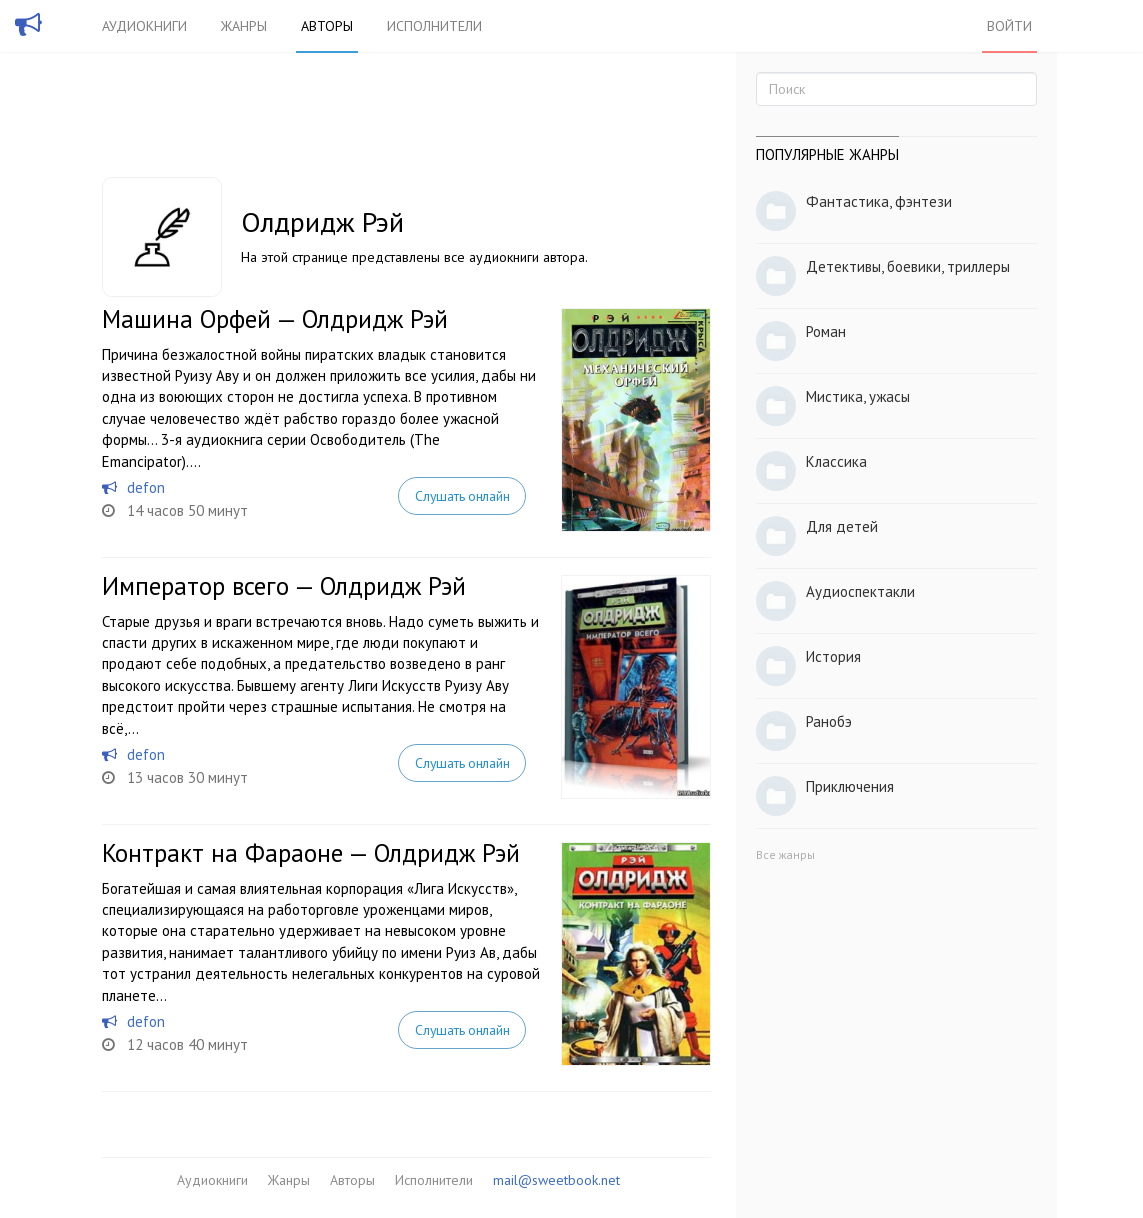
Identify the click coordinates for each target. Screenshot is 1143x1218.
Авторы (327, 26)
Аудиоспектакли (860, 591)
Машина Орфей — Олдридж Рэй (275, 319)
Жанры (244, 26)
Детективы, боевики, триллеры (908, 266)
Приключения (850, 786)
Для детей (842, 526)
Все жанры (785, 854)
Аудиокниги (144, 26)
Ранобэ (829, 721)
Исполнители (434, 26)
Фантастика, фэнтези (879, 201)
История (833, 656)
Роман (826, 331)
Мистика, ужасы (858, 396)
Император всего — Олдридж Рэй (284, 586)
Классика (836, 461)
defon (146, 487)
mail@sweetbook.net (556, 1180)
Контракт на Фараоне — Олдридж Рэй (311, 853)
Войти (1009, 26)
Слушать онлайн (462, 496)
